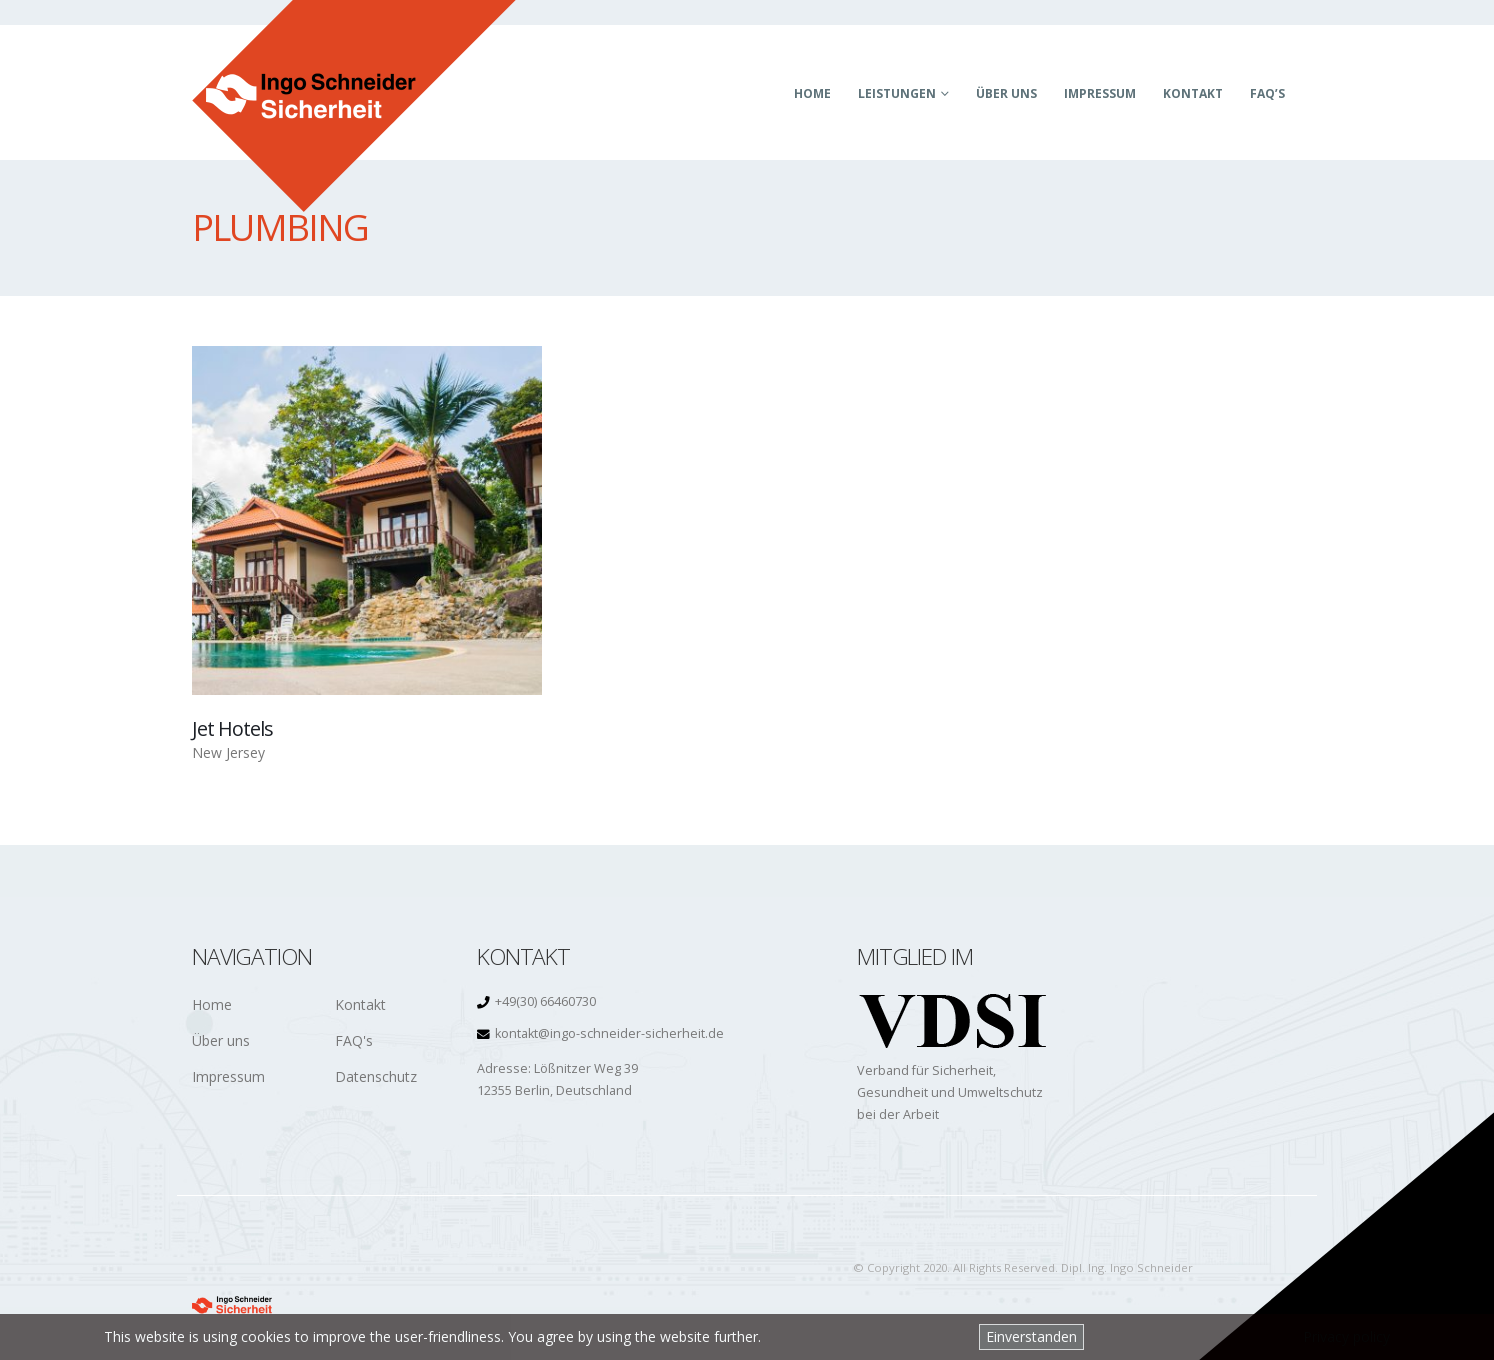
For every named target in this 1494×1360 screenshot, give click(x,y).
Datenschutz (376, 1076)
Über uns (1006, 93)
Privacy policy (1346, 1336)
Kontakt (1193, 93)
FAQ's (354, 1040)
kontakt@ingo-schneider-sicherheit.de (609, 1033)
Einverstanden (1031, 1336)
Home (812, 93)
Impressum (1100, 93)
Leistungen (897, 93)
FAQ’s (1267, 93)
